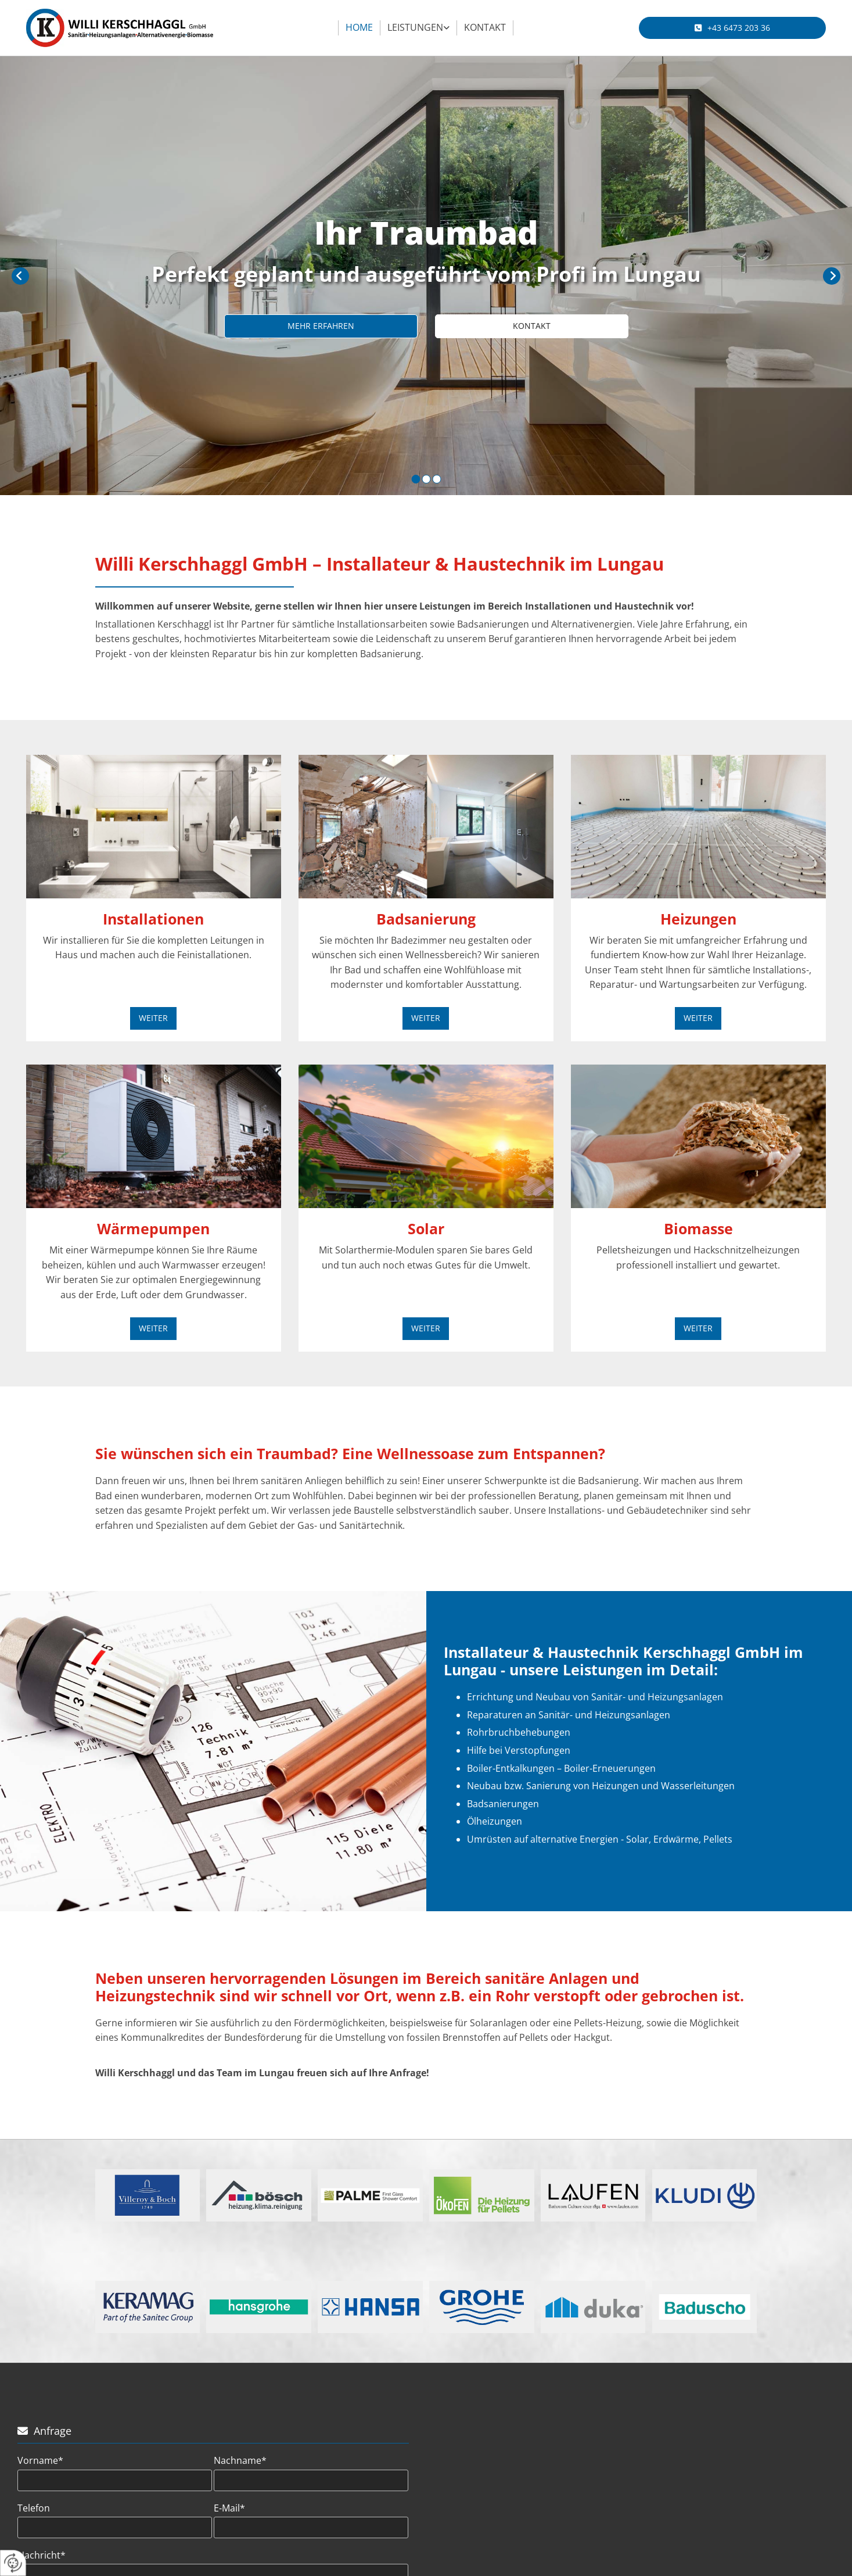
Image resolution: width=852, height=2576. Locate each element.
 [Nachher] (831, 276)
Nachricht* (41, 2555)
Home (359, 27)
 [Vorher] (20, 276)
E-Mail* (229, 2508)
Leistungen (415, 27)
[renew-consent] (13, 2563)
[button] (732, 28)
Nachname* (240, 2460)
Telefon (33, 2508)
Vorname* (40, 2460)
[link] (418, 27)
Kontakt (485, 27)
